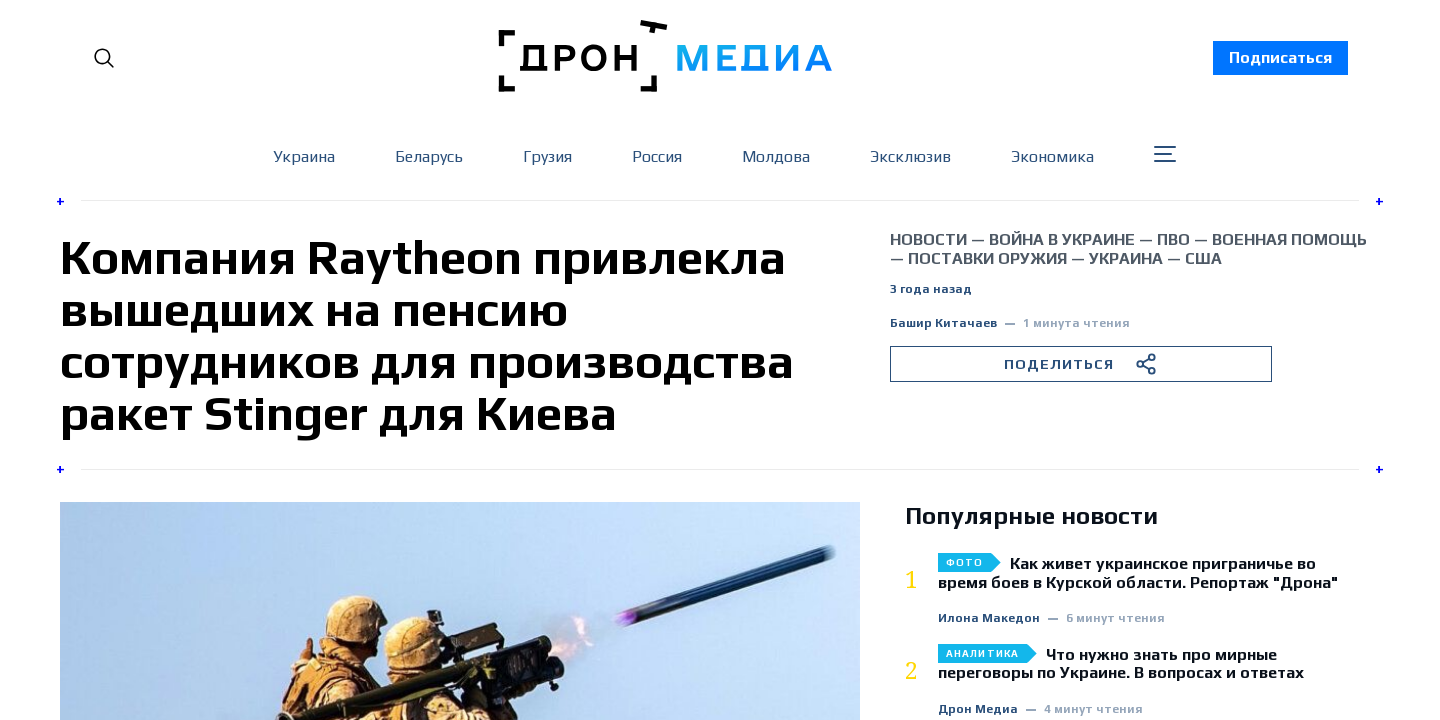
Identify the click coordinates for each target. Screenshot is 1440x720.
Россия (657, 156)
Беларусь (429, 156)
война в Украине (1062, 239)
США (1203, 258)
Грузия (547, 156)
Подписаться (1280, 57)
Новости (928, 239)
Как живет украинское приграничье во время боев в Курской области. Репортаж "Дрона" (1138, 573)
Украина (304, 156)
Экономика (1052, 156)
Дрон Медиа (978, 709)
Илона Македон (989, 618)
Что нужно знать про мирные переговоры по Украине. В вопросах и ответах (1121, 664)
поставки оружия (987, 258)
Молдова (776, 156)
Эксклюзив (910, 156)
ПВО (1173, 239)
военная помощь (1289, 239)
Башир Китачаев (943, 323)
